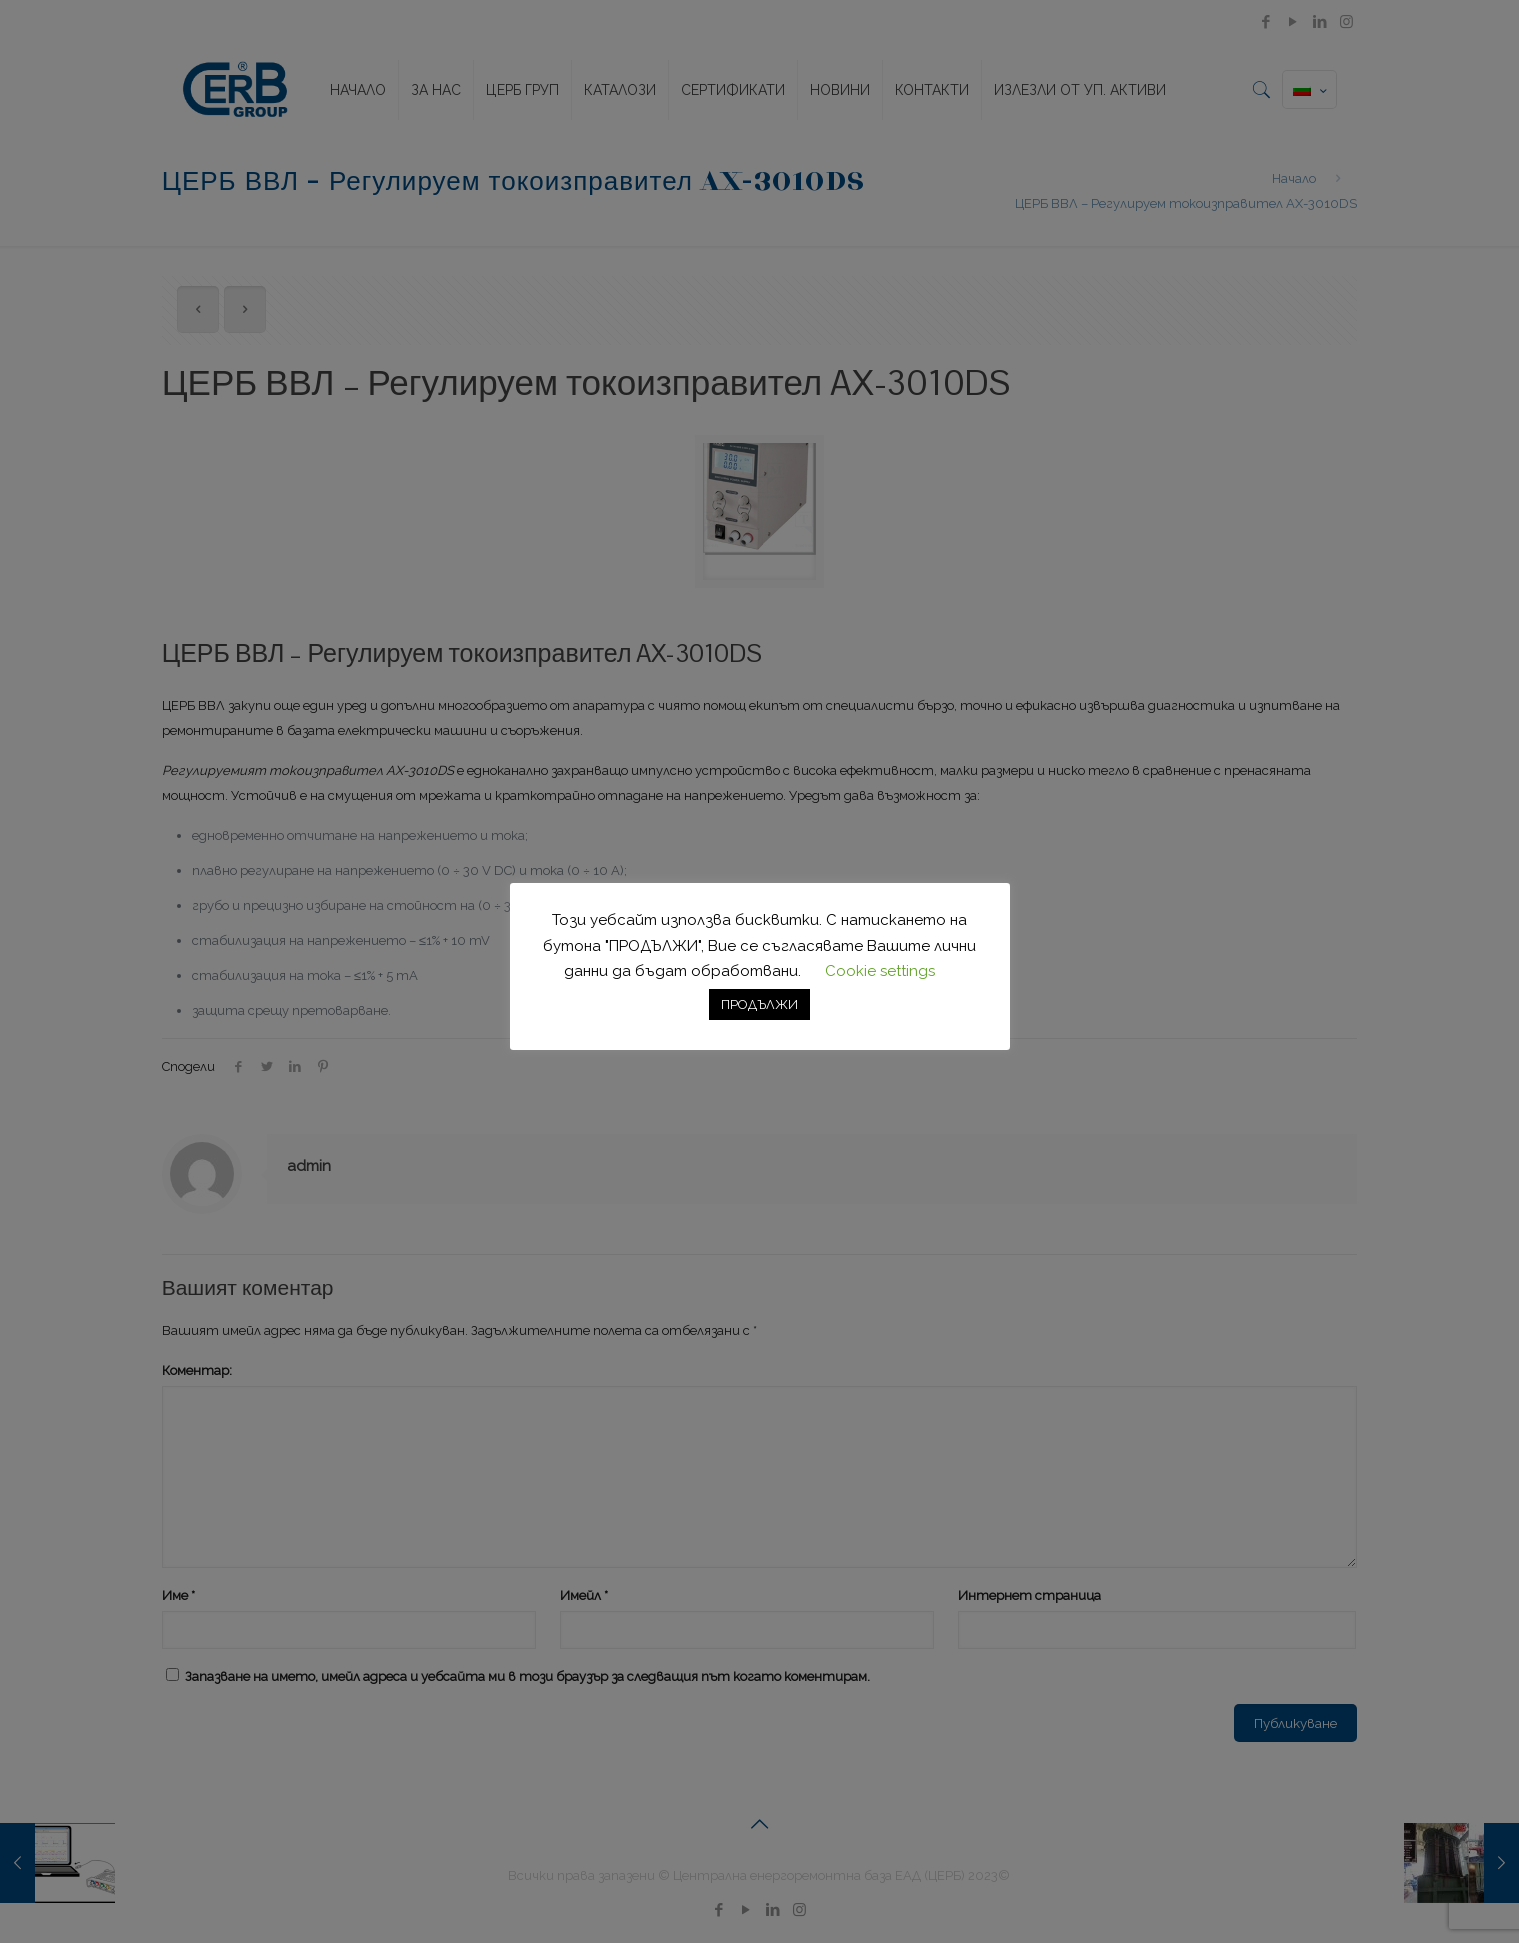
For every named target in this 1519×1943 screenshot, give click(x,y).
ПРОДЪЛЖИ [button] (759, 1004)
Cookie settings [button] (880, 971)
